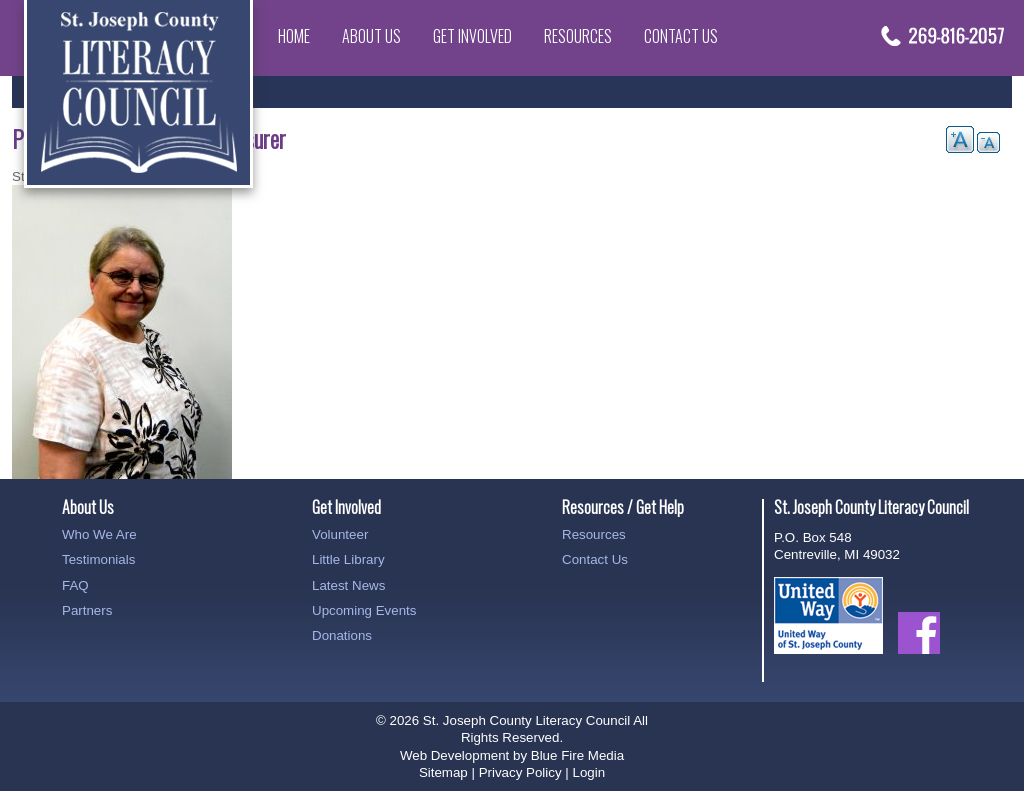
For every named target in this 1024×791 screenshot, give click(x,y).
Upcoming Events (364, 610)
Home (294, 36)
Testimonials (98, 559)
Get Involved (472, 36)
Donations (342, 635)
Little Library (348, 559)
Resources (578, 36)
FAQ (75, 585)
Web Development (454, 755)
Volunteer (340, 534)
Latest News (348, 585)
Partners (87, 610)
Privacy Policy (520, 772)
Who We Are (99, 534)
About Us (371, 36)
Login (588, 772)
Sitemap (443, 772)
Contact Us (681, 36)
